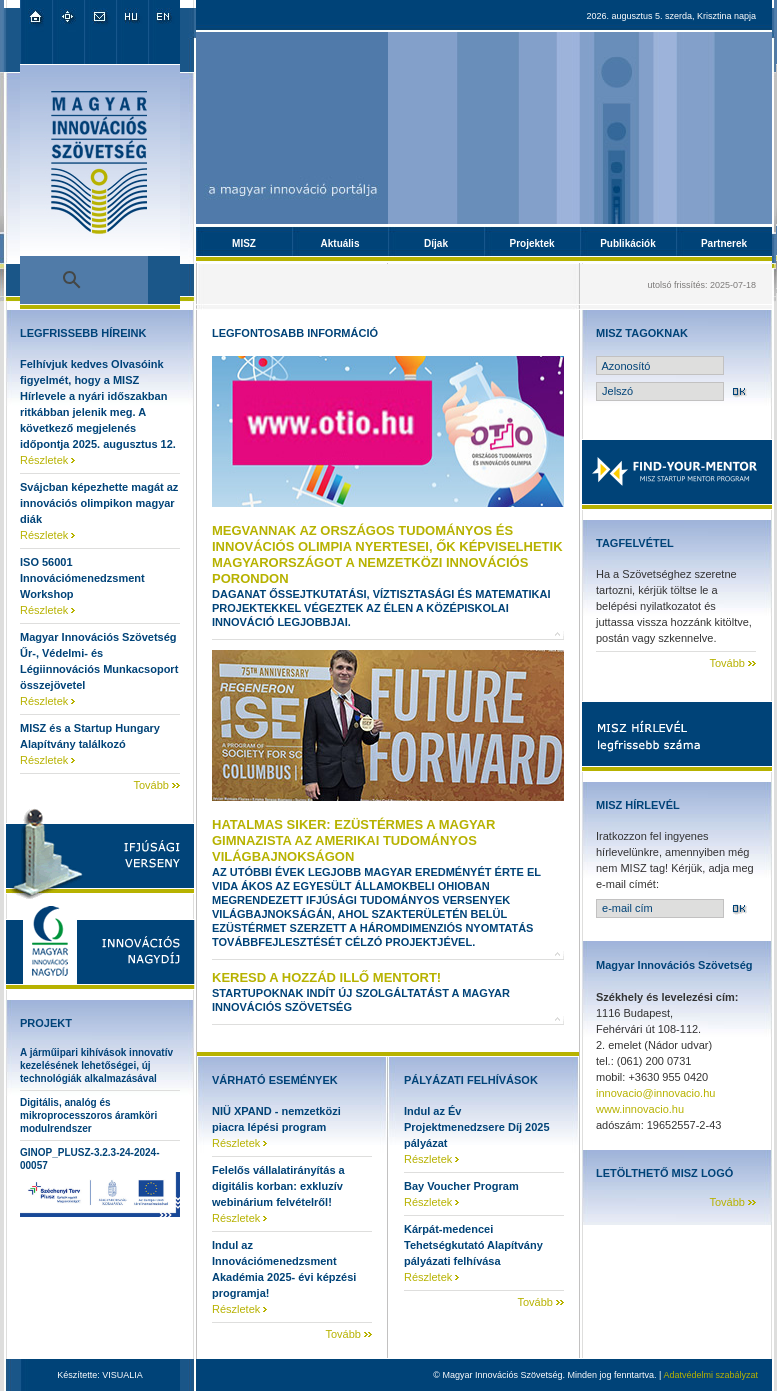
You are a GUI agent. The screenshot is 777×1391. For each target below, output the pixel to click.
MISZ (244, 243)
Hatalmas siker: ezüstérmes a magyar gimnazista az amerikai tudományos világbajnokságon (353, 840)
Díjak (436, 243)
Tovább (150, 785)
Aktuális (340, 243)
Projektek (531, 243)
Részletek (44, 460)
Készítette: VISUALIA (100, 1375)
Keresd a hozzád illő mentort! (326, 977)
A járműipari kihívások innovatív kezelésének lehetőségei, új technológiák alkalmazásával (96, 1065)
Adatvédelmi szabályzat (710, 1375)
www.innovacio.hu (640, 1109)
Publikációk (628, 243)
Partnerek (724, 243)
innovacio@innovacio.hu (655, 1093)
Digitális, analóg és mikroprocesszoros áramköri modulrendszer (88, 1115)
